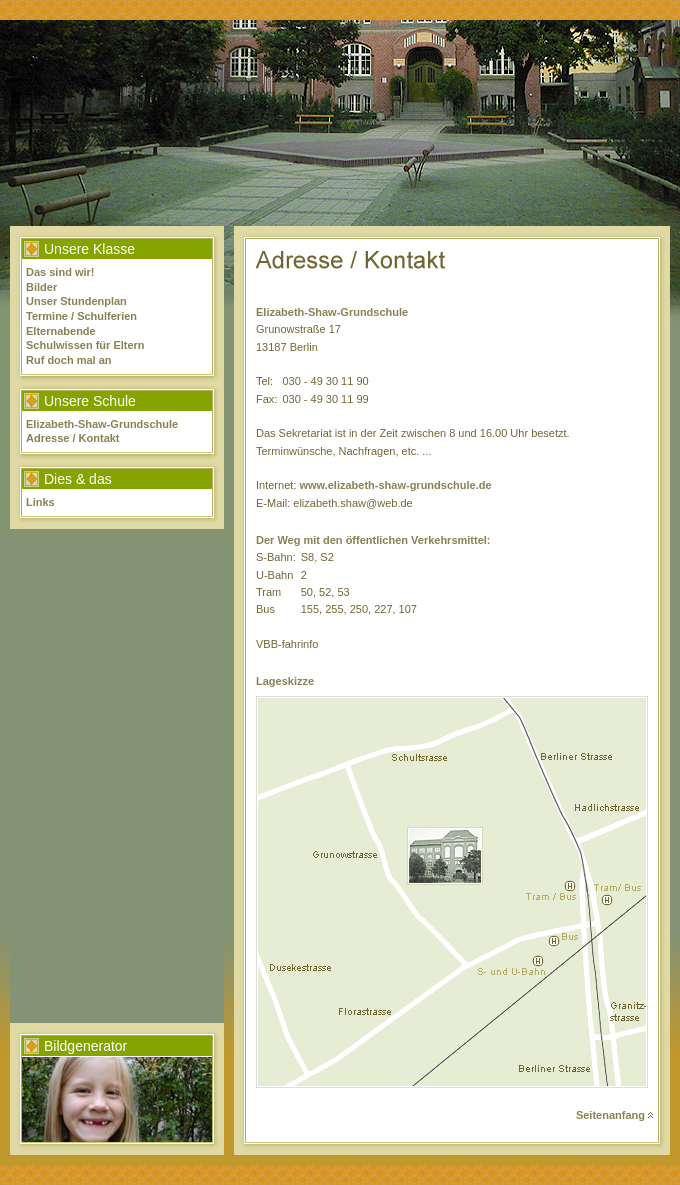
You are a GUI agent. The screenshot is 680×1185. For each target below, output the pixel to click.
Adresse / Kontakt (73, 438)
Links (40, 502)
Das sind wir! (60, 272)
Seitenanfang (614, 1115)
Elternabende (61, 331)
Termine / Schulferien (81, 316)
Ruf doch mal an (69, 360)
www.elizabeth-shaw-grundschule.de (395, 485)
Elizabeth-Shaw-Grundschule (102, 424)
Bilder (41, 287)
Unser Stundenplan (76, 301)
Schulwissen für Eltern (85, 345)
